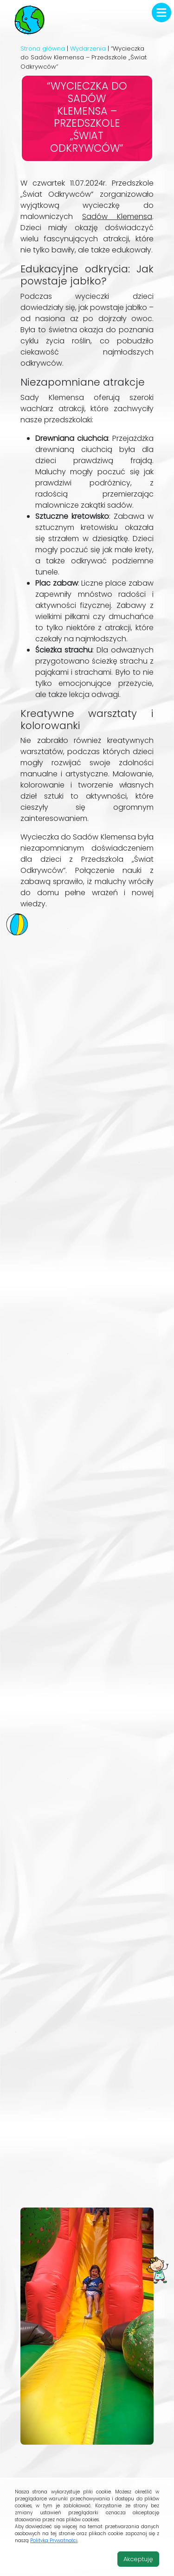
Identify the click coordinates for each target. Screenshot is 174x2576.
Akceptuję (138, 2559)
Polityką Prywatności (53, 2540)
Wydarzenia (88, 48)
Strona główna (42, 48)
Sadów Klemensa (117, 216)
